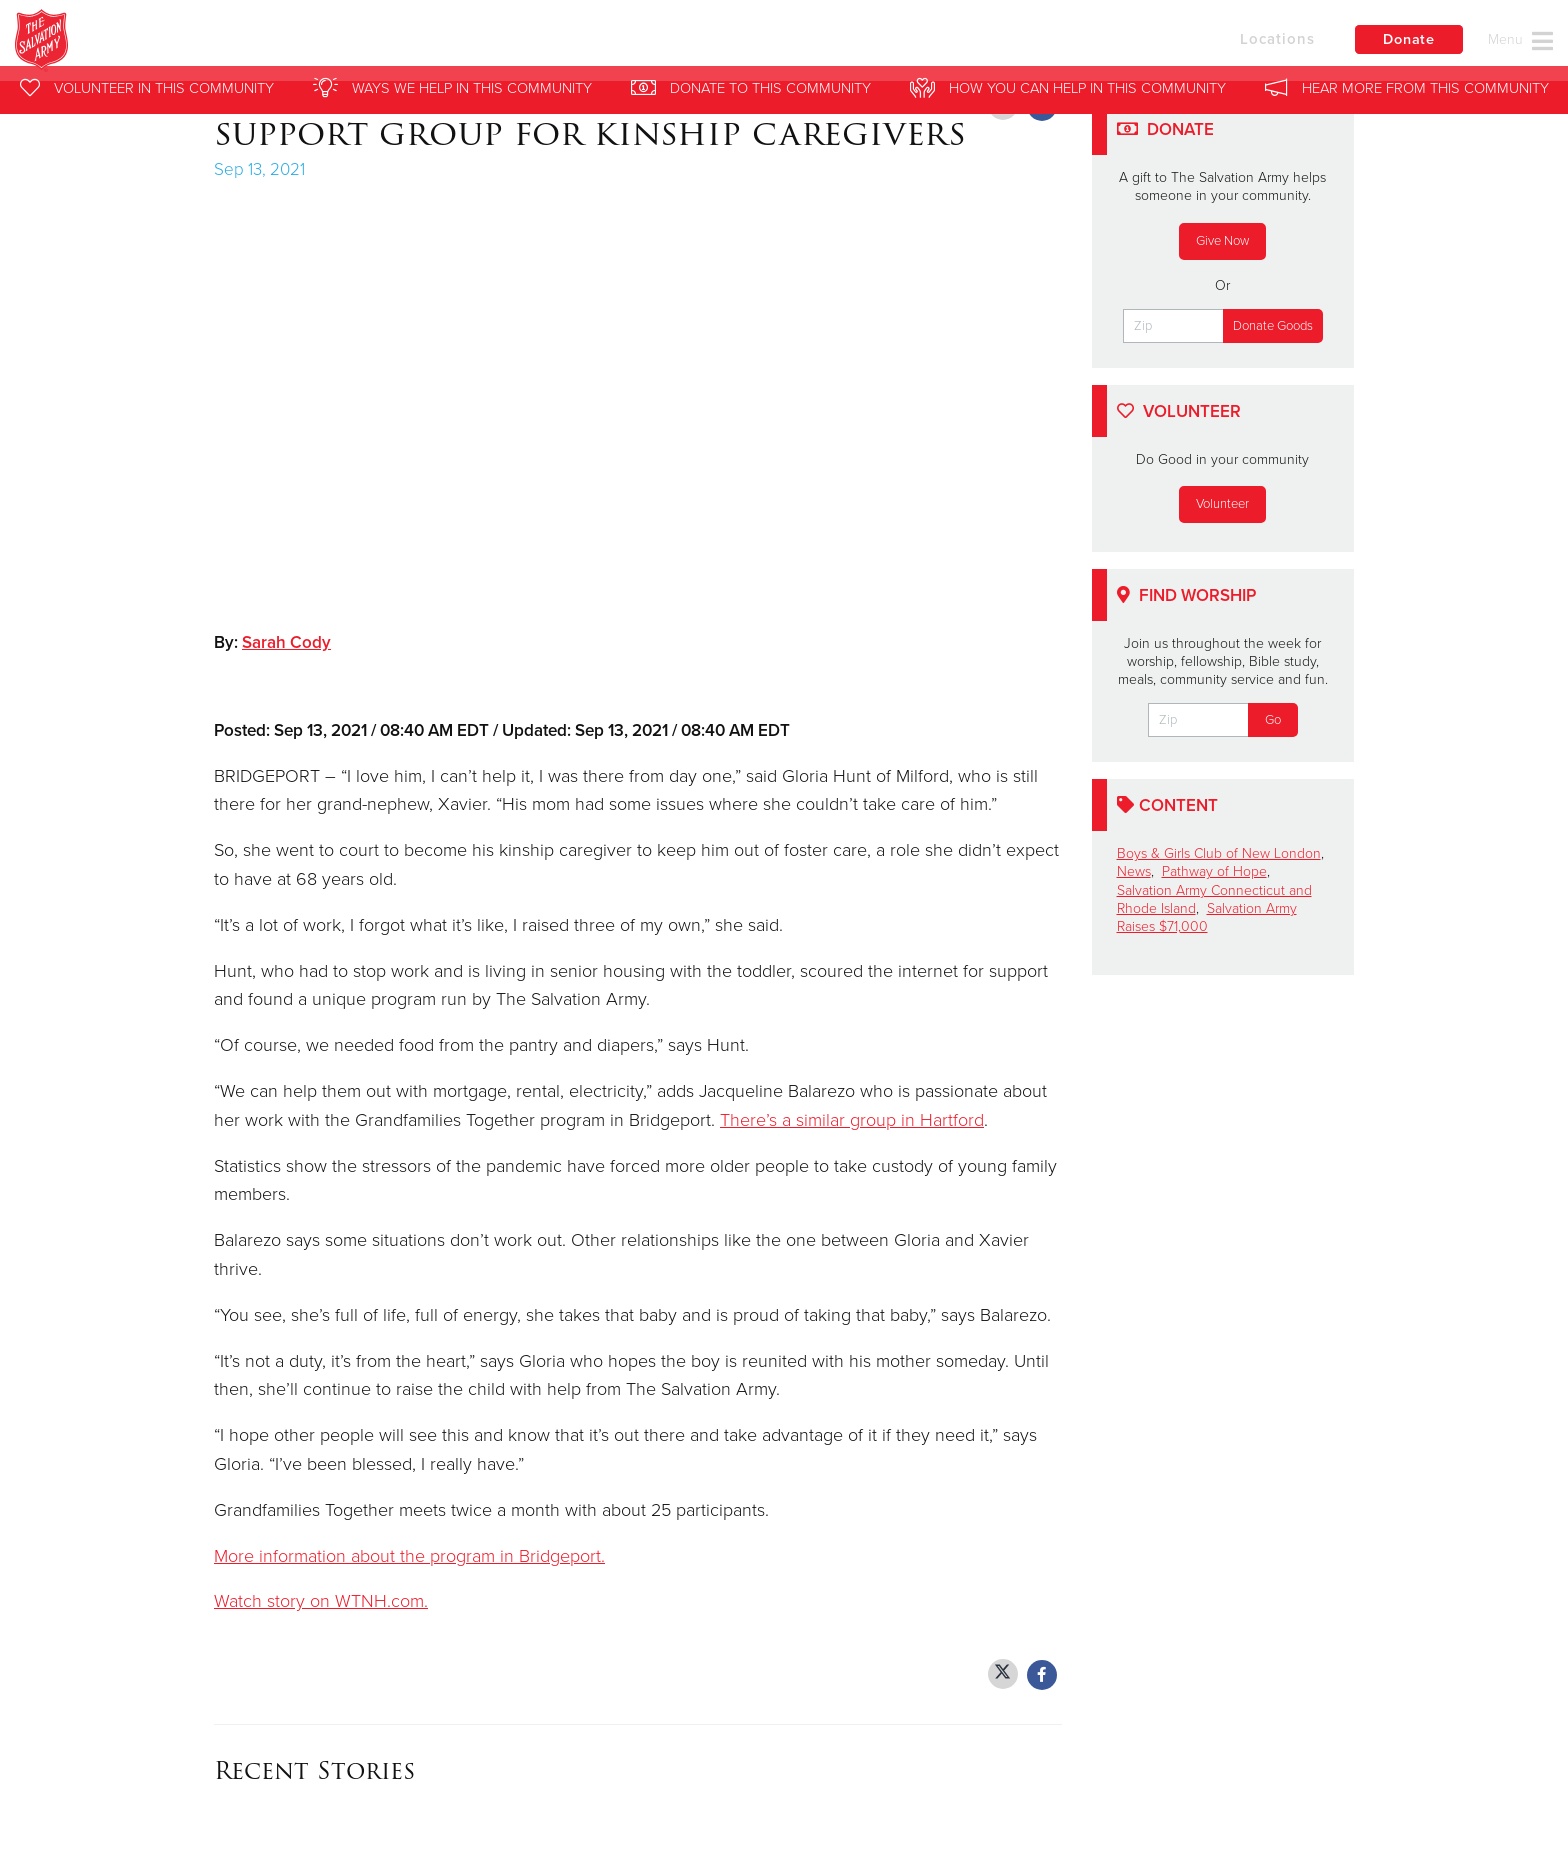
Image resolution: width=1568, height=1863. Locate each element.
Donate (1403, 44)
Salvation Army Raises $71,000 (1207, 917)
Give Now (1222, 241)
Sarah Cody (286, 642)
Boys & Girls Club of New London (1219, 853)
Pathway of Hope (1214, 871)
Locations (1252, 43)
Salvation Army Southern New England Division (422, 45)
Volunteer (1222, 504)
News (1134, 871)
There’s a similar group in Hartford (852, 1120)
